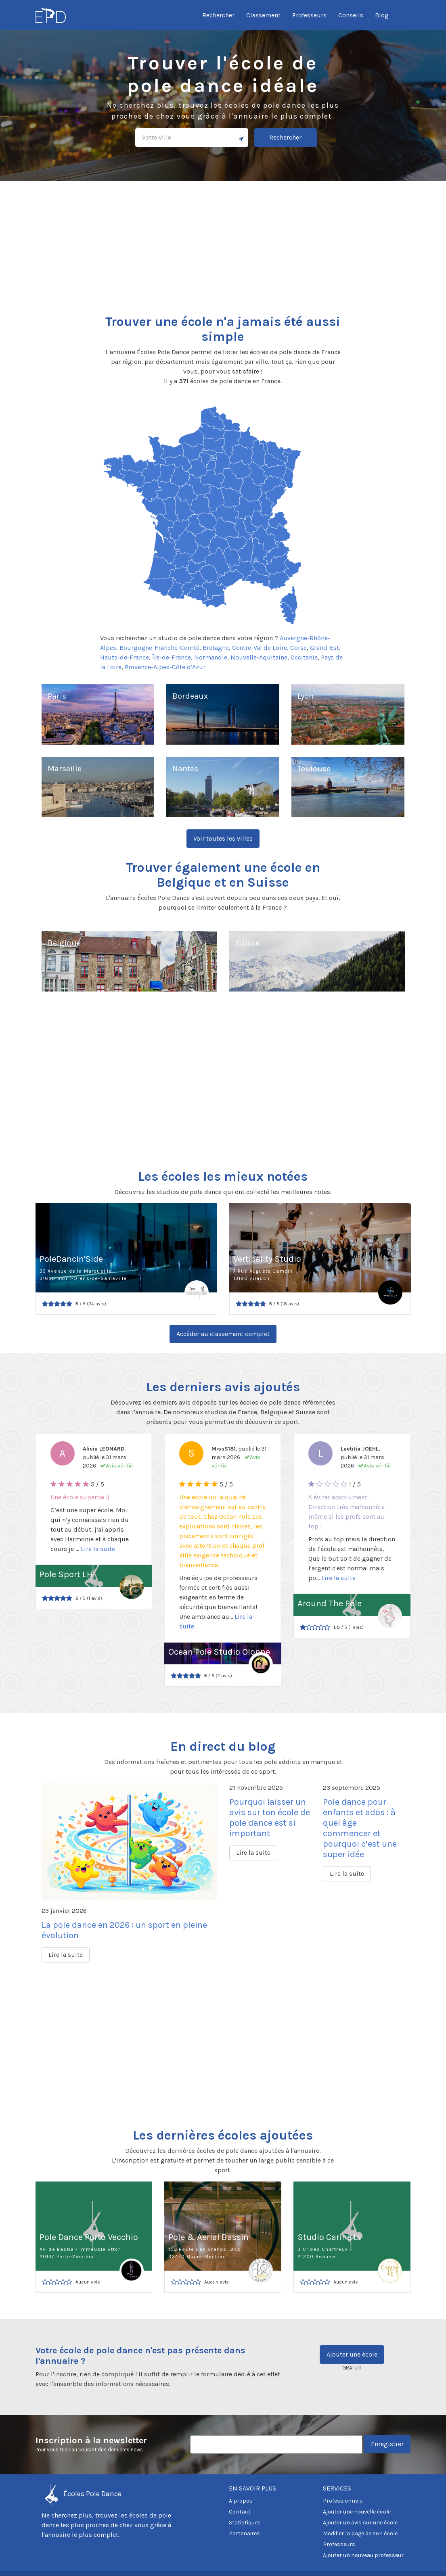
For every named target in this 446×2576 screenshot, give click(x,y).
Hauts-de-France (124, 657)
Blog (382, 15)
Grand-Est (324, 647)
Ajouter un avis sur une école (360, 2522)
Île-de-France (171, 657)
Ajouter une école (352, 2354)
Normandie (210, 657)
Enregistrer (387, 2444)
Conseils (350, 15)
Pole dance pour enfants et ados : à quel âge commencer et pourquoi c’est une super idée (360, 1828)
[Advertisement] (223, 253)
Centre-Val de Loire (259, 647)
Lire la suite (98, 1549)
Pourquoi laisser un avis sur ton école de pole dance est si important (269, 1818)
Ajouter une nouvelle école (357, 2511)
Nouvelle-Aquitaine (258, 657)
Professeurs (309, 15)
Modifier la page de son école (360, 2533)
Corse (298, 647)
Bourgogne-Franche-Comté (159, 647)
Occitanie (304, 657)
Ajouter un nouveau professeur (363, 2555)
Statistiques (245, 2522)
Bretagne (216, 647)
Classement (263, 15)
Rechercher (218, 15)
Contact (240, 2511)
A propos (241, 2500)
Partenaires (244, 2533)
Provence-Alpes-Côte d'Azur (165, 667)
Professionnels (343, 2500)
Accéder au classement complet (223, 1334)
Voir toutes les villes (223, 838)
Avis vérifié (116, 1465)
